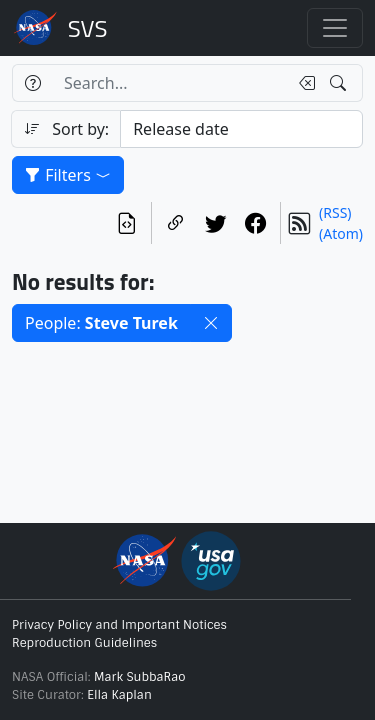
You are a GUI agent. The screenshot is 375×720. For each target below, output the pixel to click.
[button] (211, 323)
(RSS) (335, 212)
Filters (68, 175)
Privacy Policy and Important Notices (119, 625)
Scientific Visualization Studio (88, 28)
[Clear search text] (303, 83)
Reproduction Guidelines (84, 643)
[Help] (32, 83)
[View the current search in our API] (127, 223)
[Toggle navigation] (335, 28)
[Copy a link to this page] (176, 223)
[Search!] (340, 83)
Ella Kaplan (119, 695)
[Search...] (170, 83)
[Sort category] (241, 129)
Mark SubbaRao (140, 677)
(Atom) (341, 233)
